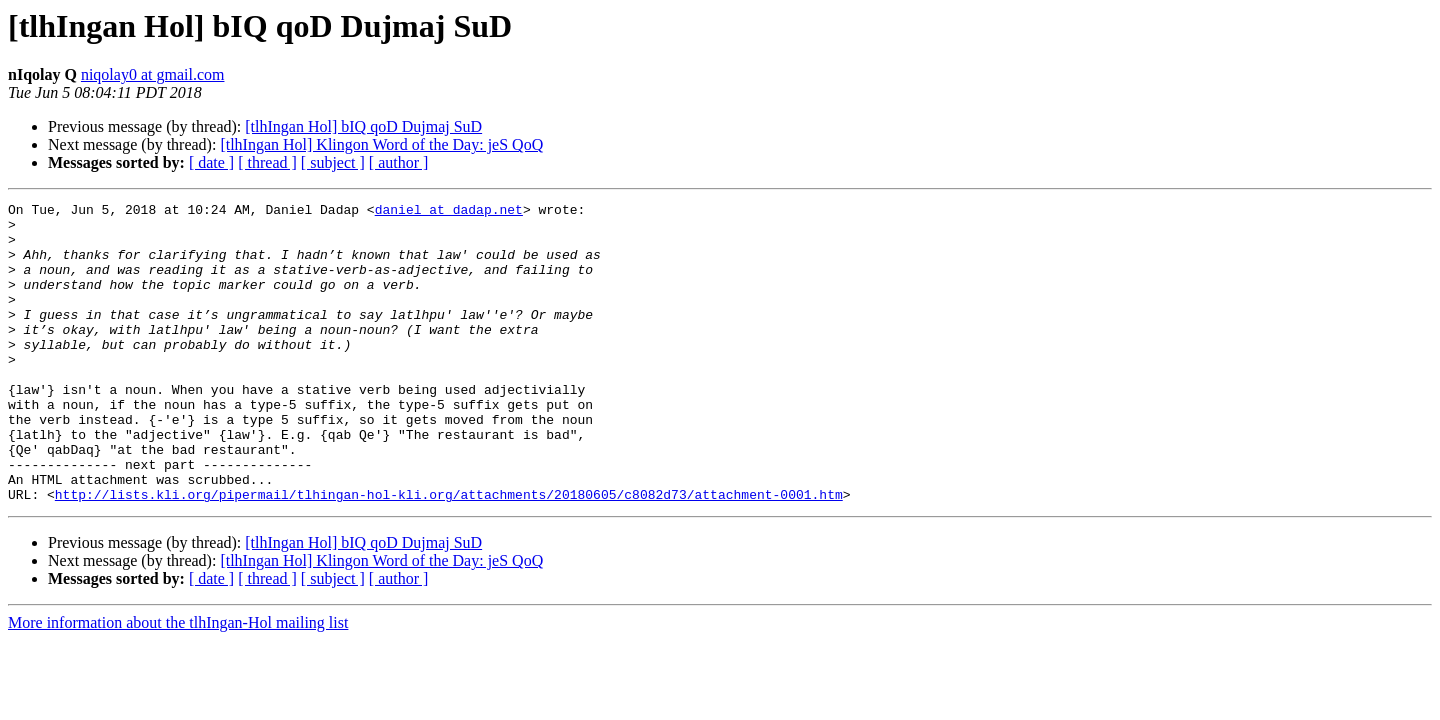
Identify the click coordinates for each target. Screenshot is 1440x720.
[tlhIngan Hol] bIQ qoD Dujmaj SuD (363, 126)
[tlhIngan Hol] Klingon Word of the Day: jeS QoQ (381, 144)
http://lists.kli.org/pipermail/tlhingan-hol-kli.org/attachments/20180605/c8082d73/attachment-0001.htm (449, 554)
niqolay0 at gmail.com (153, 74)
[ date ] (211, 162)
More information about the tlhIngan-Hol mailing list (178, 682)
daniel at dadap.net (449, 212)
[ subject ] (333, 162)
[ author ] (399, 162)
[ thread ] (267, 162)
